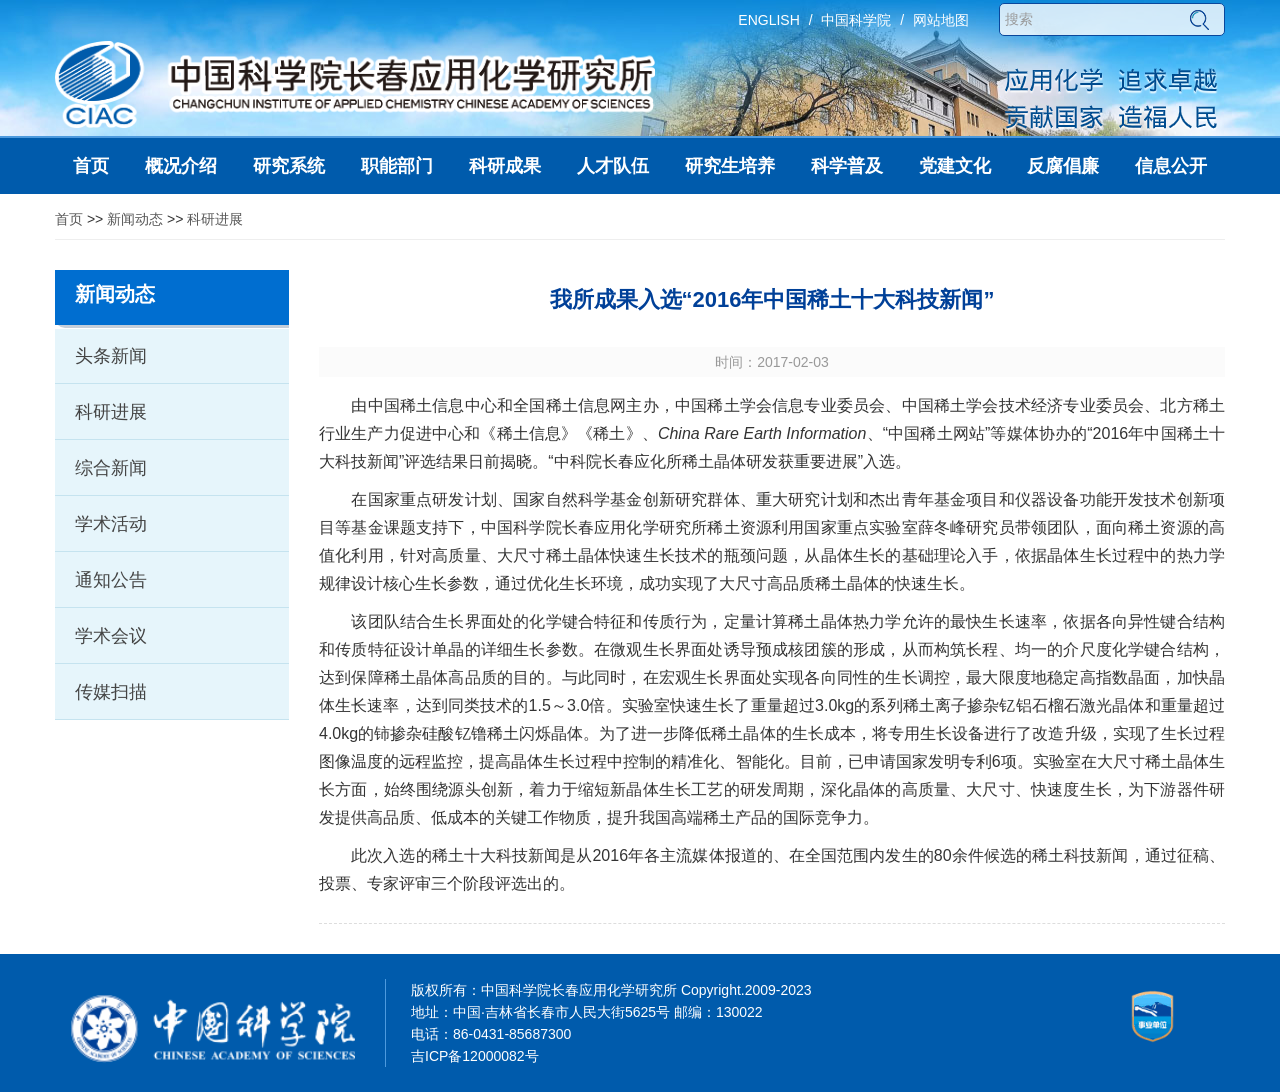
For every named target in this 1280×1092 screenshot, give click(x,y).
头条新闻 (111, 356)
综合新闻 (111, 468)
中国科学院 (856, 20)
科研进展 (215, 219)
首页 (69, 219)
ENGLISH (768, 20)
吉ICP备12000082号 (475, 1056)
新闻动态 (135, 219)
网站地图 (941, 20)
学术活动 (111, 524)
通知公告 (111, 580)
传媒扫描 (111, 692)
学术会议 (111, 636)
